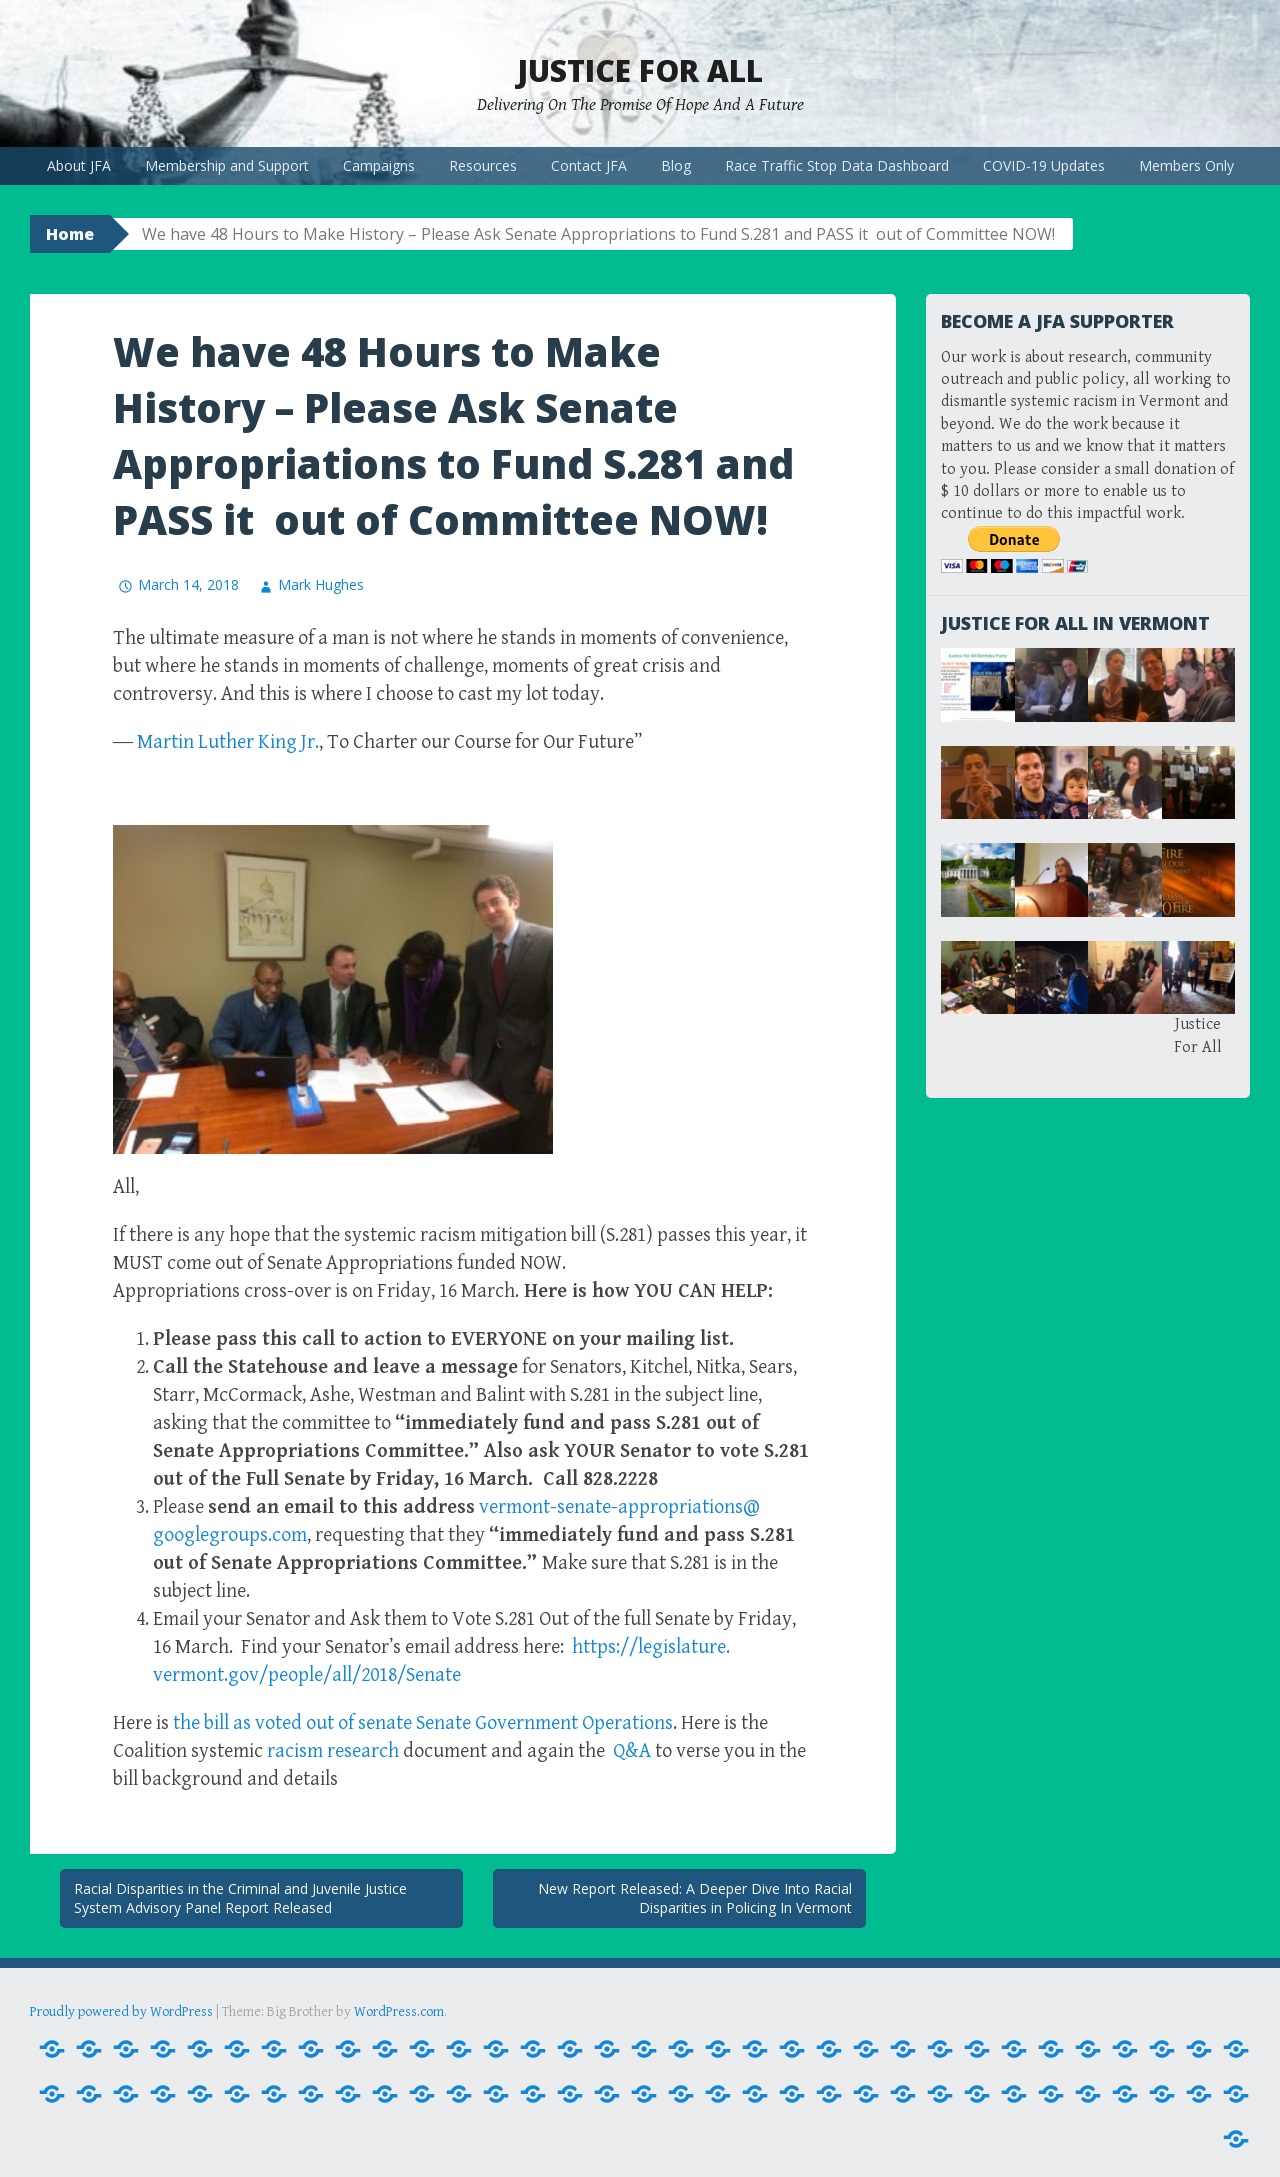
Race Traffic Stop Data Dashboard (837, 165)
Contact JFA (589, 165)
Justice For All (640, 70)
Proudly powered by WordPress (121, 2012)
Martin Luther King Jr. (228, 742)
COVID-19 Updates (1044, 165)
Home (70, 234)
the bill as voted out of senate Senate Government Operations (423, 1723)
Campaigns (379, 165)
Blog (676, 165)
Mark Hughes (321, 584)
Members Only (1186, 165)
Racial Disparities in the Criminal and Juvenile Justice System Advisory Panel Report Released (240, 1898)
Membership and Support (227, 165)
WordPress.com (399, 2012)
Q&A (634, 1751)
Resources (483, 165)
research (333, 1751)
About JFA (79, 165)
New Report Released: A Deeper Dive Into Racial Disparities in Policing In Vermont (695, 1898)
